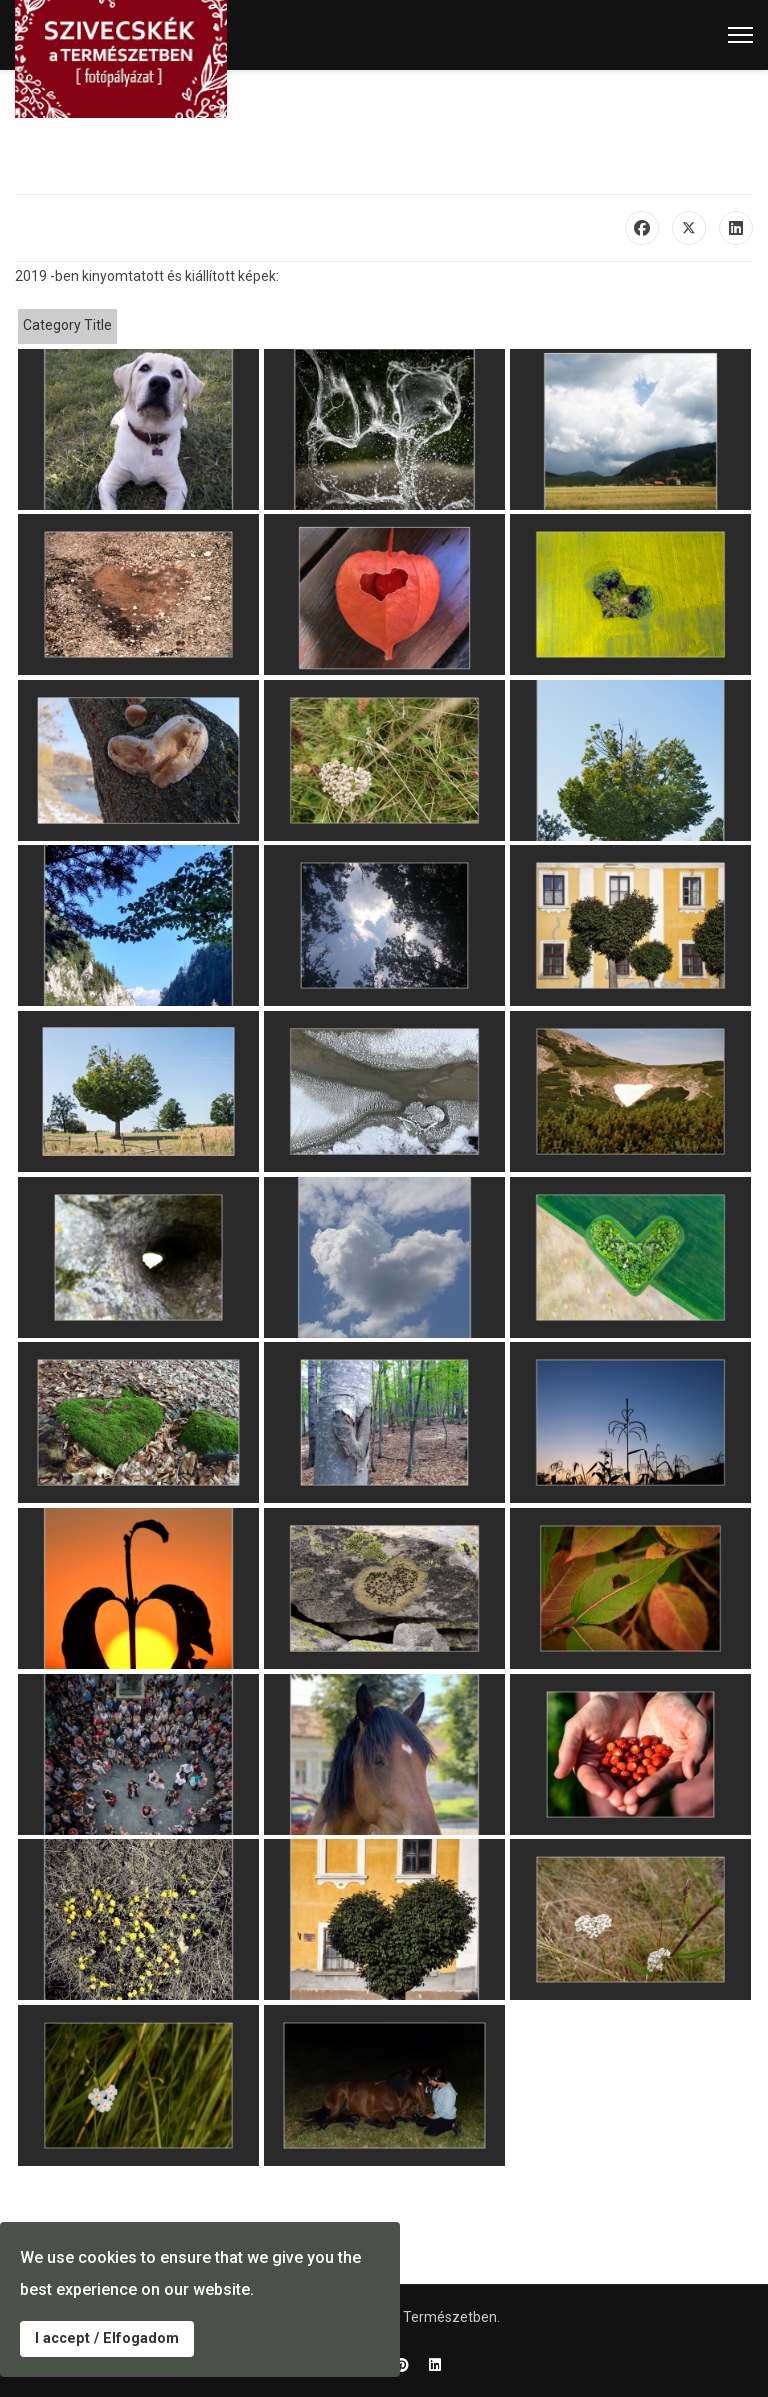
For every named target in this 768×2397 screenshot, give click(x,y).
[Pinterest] (402, 2365)
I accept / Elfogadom (107, 2338)
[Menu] (740, 35)
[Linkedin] (435, 2365)
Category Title (67, 325)
